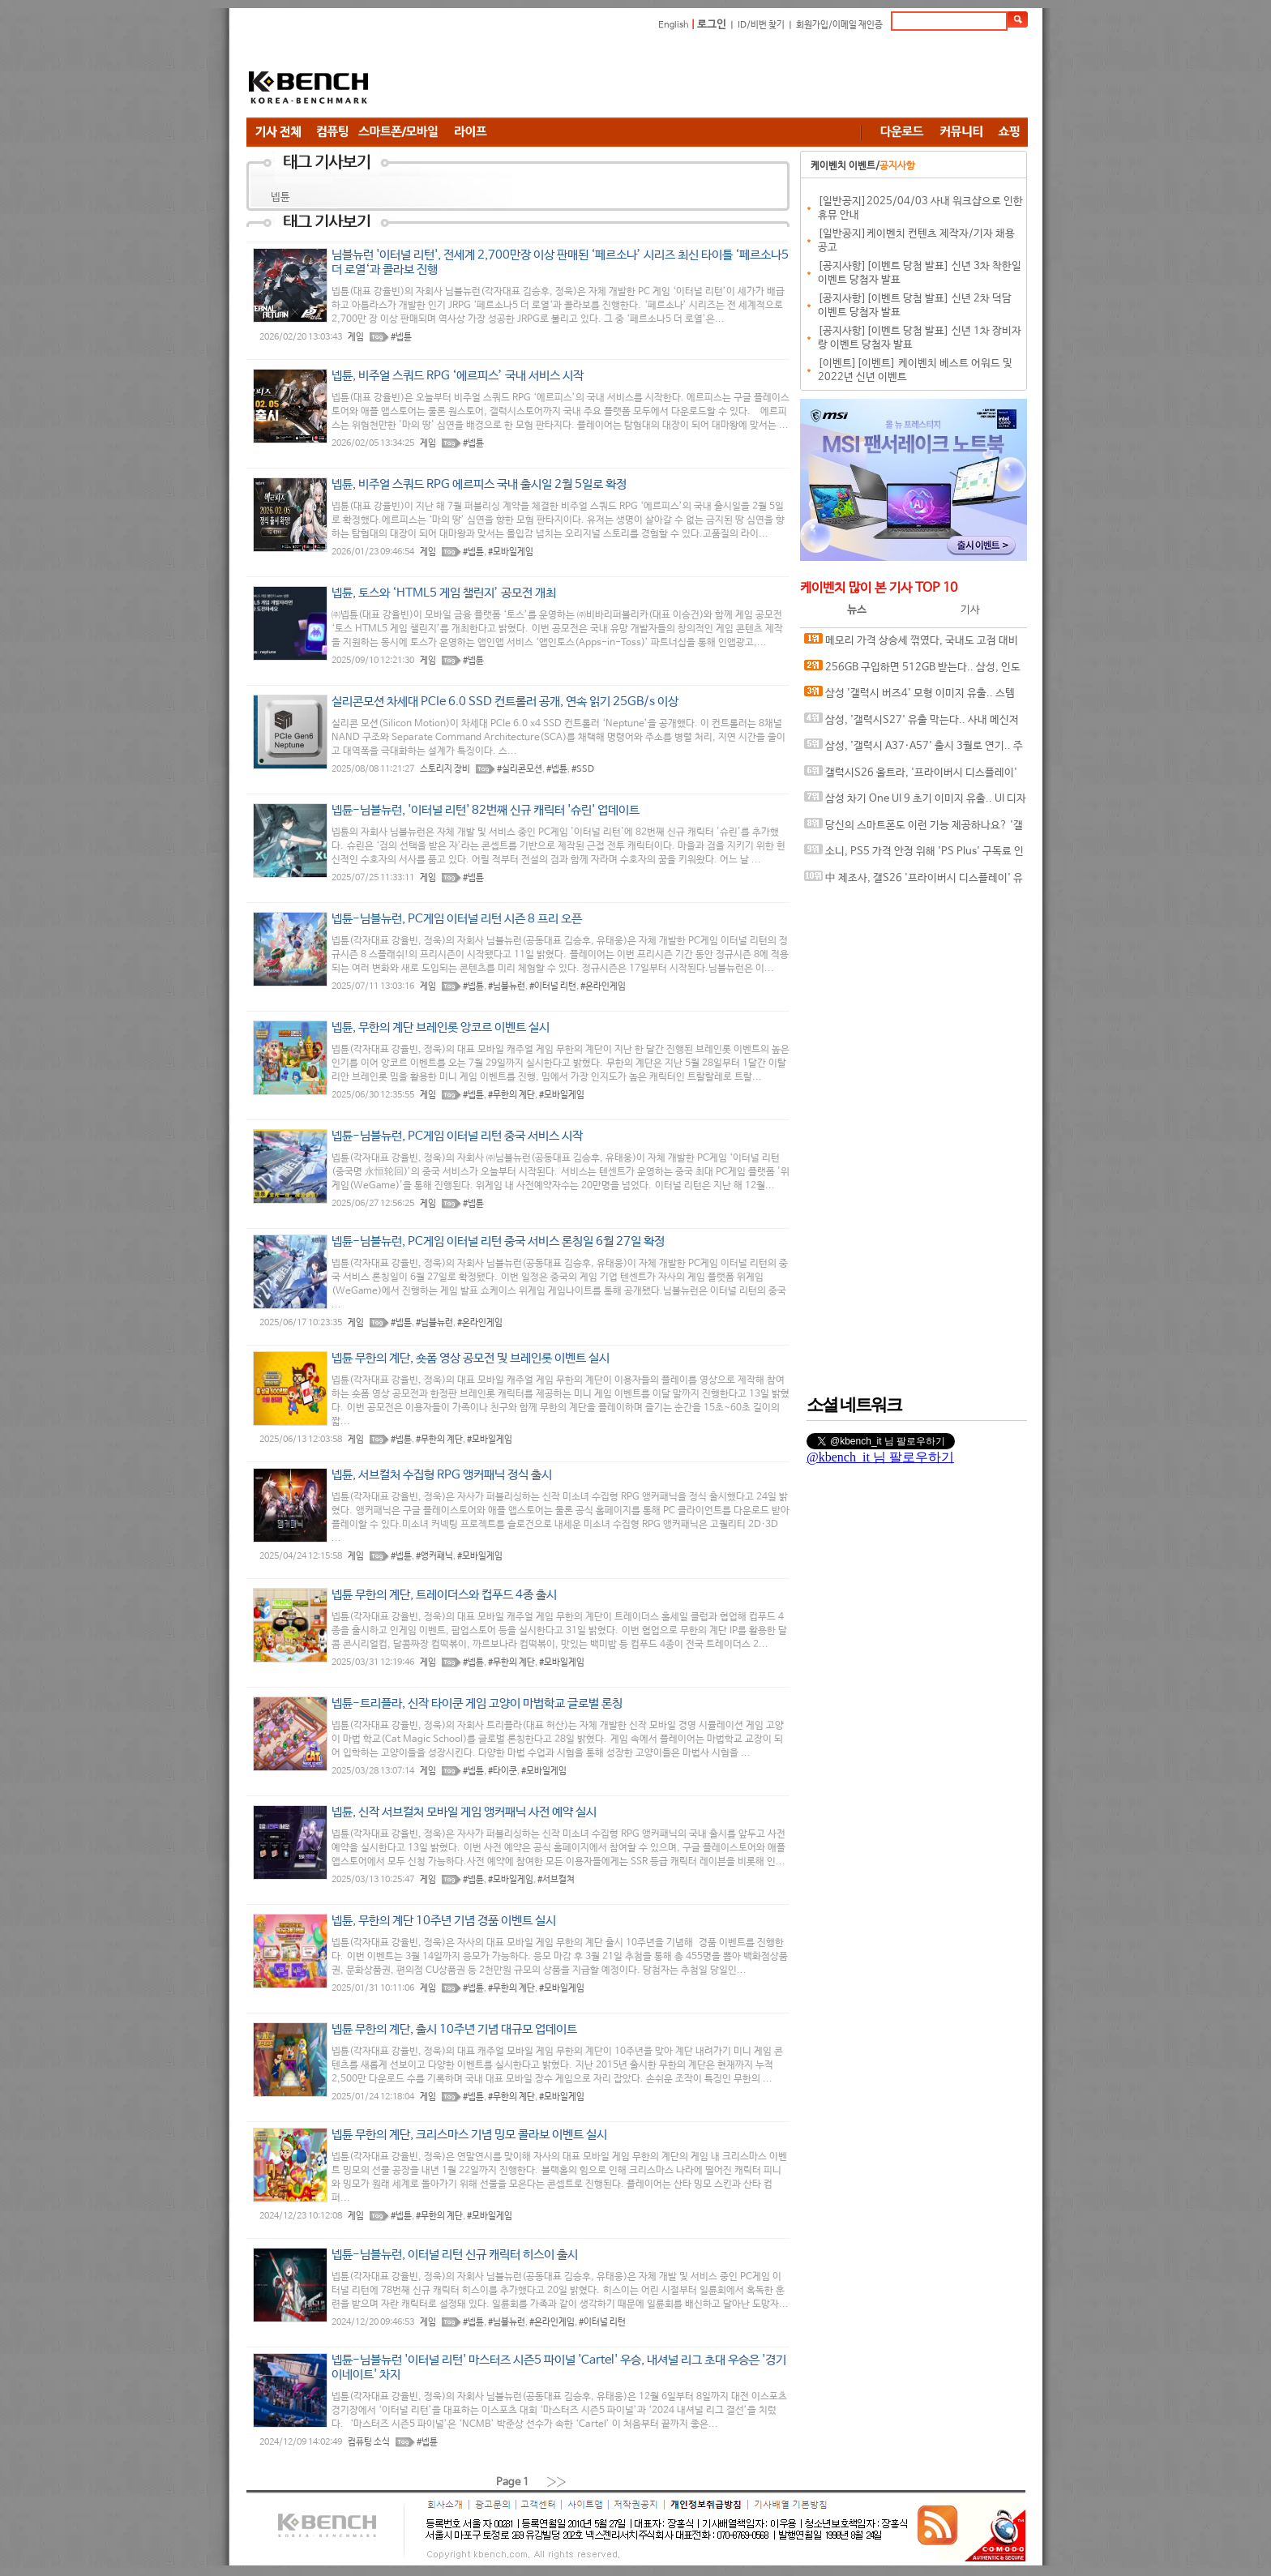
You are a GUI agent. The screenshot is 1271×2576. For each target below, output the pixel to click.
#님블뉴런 (506, 986)
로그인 (711, 25)
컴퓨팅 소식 (369, 2442)
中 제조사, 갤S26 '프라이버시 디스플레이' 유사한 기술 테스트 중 (913, 881)
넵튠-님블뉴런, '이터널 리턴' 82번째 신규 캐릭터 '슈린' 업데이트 (486, 810)
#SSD (582, 769)
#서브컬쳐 (556, 1880)
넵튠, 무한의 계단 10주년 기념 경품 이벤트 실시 (444, 1921)
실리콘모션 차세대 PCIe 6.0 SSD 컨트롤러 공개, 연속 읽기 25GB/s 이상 (505, 701)
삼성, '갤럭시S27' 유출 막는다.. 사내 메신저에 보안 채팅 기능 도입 (911, 723)
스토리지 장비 (445, 769)
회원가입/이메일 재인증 (839, 25)
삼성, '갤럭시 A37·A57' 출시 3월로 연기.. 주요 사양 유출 (913, 749)
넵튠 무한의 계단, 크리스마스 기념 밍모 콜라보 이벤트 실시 (469, 2135)
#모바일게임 (510, 552)
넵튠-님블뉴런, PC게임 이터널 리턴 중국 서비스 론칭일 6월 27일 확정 (498, 1241)
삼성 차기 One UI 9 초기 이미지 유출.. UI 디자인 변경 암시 (915, 802)
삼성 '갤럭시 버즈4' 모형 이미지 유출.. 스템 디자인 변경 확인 (909, 697)
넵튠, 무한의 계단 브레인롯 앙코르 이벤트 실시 (441, 1027)
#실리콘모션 (519, 769)
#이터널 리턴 (552, 986)
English (673, 25)
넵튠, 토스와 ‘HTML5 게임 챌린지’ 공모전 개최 (444, 593)
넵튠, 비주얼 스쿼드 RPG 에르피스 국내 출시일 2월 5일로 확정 (479, 484)
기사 (970, 610)
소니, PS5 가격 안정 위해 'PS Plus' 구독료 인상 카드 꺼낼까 (914, 855)
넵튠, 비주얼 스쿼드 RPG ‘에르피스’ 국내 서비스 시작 (458, 376)
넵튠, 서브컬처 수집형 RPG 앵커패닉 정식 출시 (442, 1475)
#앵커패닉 (434, 1556)
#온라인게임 (603, 986)
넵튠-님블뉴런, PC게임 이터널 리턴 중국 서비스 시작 (457, 1136)
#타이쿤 (502, 1771)
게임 (356, 337)
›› (557, 2481)
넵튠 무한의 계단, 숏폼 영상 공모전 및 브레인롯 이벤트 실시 (471, 1358)
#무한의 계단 (511, 1095)
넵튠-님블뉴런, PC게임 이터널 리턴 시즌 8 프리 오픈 (457, 919)
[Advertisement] (733, 77)
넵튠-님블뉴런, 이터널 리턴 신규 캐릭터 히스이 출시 (455, 2254)
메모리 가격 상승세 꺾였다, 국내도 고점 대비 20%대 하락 (911, 644)
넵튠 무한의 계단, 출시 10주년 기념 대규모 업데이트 (454, 2029)
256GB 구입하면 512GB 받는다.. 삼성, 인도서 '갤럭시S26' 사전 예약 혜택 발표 (912, 671)
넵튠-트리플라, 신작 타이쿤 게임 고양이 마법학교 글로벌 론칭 (477, 1703)
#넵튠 (401, 337)
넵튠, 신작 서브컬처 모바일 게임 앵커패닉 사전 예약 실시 (464, 1812)
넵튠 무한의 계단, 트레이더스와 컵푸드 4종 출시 (444, 1595)
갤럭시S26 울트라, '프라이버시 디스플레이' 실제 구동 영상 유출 (910, 776)
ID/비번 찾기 (761, 25)
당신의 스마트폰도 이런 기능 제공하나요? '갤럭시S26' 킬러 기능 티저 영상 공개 (913, 829)
